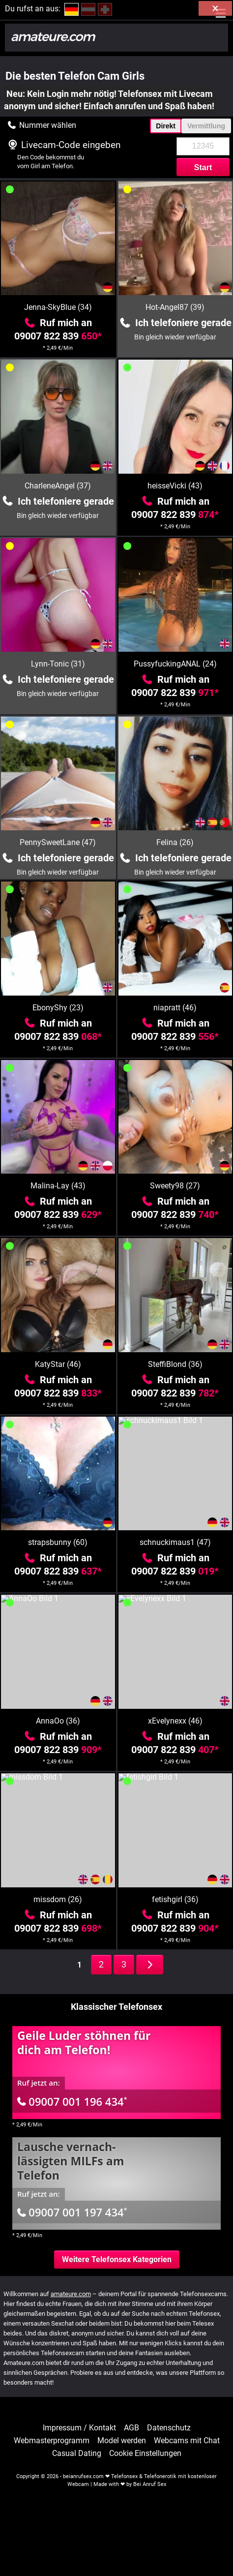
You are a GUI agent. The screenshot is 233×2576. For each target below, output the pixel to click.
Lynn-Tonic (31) (58, 663)
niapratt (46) (175, 1007)
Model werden (121, 2441)
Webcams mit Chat (187, 2441)
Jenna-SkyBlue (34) (58, 307)
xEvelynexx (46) (175, 1721)
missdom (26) (57, 1899)
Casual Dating (76, 2453)
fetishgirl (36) (175, 1899)
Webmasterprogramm (51, 2441)
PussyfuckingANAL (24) (175, 663)
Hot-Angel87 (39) (175, 307)
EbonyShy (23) (58, 1007)
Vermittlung (206, 126)
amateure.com (71, 2294)
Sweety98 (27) (175, 1185)
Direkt (165, 126)
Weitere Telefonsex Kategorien (117, 2259)
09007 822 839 (58, 336)
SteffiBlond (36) (175, 1364)
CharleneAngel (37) (58, 485)
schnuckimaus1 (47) (175, 1542)
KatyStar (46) (58, 1364)
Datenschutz (169, 2428)
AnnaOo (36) (58, 1721)
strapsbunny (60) (57, 1542)
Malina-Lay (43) (58, 1185)
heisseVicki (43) (175, 485)
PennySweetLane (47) (58, 842)
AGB (131, 2428)
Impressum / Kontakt (79, 2428)
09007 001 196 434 (72, 2101)
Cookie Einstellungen (145, 2453)
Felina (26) (175, 842)
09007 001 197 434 (72, 2212)
